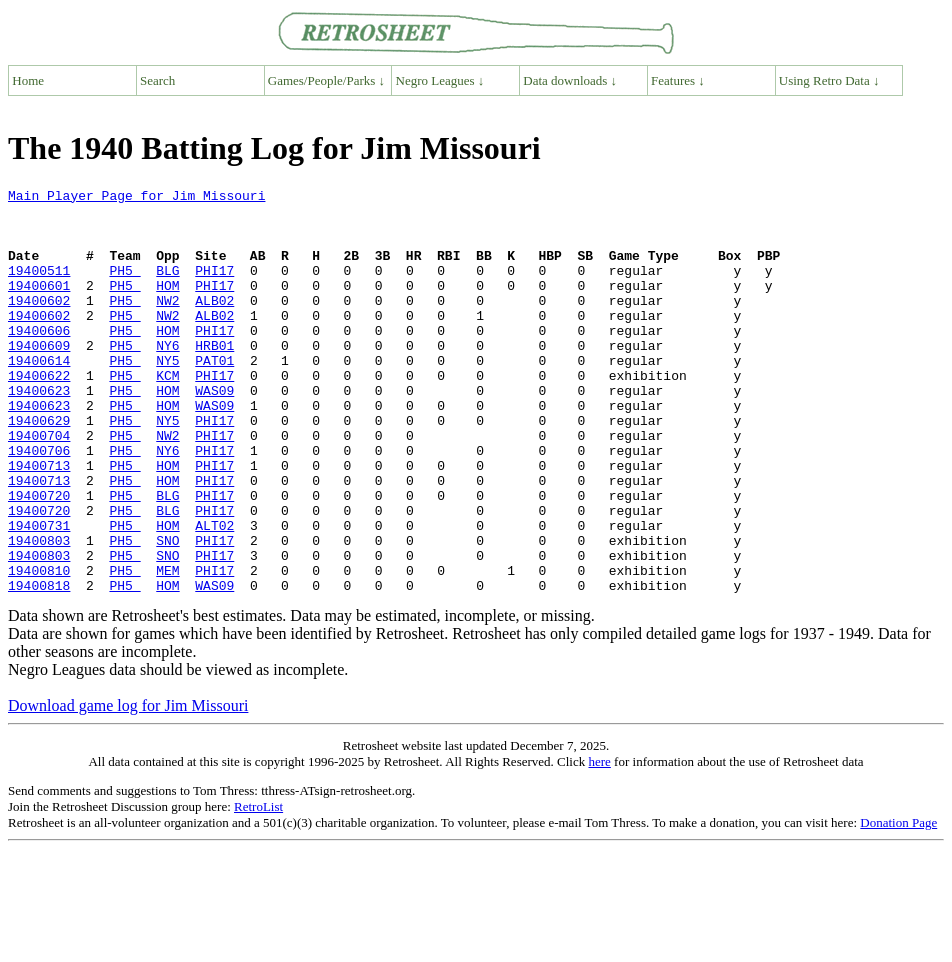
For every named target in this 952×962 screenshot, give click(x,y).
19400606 (39, 360)
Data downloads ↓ (570, 80)
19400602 (39, 324)
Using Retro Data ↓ (829, 80)
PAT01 (214, 396)
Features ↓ (678, 80)
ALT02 (214, 594)
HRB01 (214, 378)
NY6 (167, 378)
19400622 (39, 414)
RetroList (258, 887)
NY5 (167, 396)
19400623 (39, 432)
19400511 (39, 288)
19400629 (39, 468)
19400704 (39, 486)
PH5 (124, 288)
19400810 (39, 648)
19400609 (39, 378)
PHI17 (214, 288)
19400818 (39, 666)
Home (28, 80)
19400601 (39, 306)
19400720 (39, 558)
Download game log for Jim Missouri (128, 786)
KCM (167, 414)
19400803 (39, 612)
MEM (167, 648)
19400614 (39, 396)
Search (157, 80)
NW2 (167, 324)
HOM (167, 306)
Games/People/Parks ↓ (326, 80)
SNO (167, 612)
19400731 (39, 594)
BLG (167, 288)
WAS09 (214, 432)
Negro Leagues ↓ (440, 80)
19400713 (39, 522)
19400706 (39, 504)
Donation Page (898, 903)
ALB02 (214, 324)
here (599, 842)
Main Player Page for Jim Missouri (136, 198)
